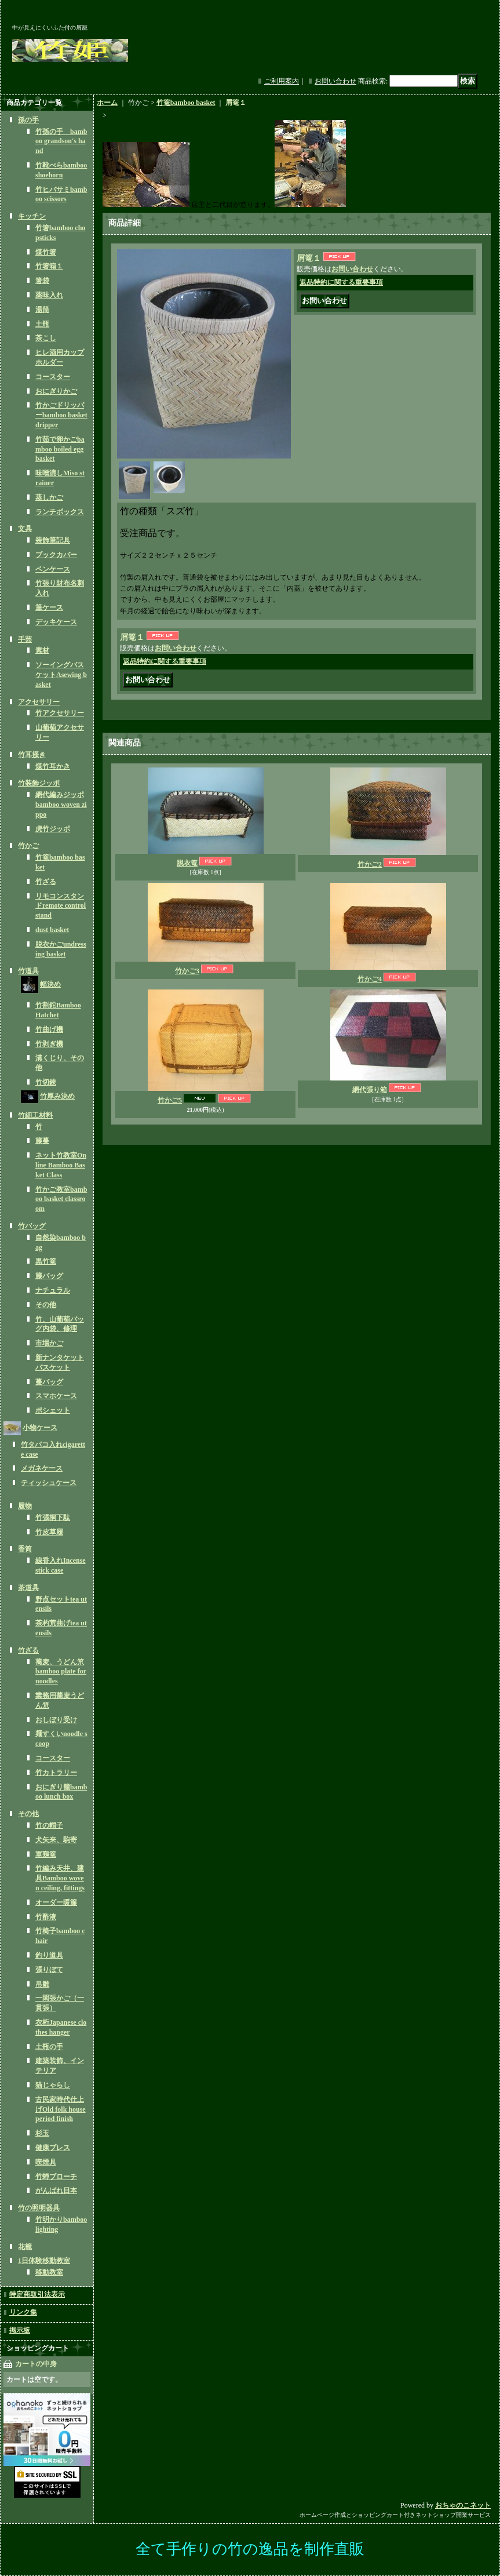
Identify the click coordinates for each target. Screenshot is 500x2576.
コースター (52, 377)
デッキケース (56, 622)
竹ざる (45, 882)
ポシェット (52, 1410)
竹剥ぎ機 (49, 1044)
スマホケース (56, 1396)
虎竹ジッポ (52, 829)
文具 (25, 529)
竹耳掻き (32, 755)
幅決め (50, 984)
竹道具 (28, 971)
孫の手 (28, 120)
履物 (25, 1506)
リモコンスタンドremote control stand (60, 906)
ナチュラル (52, 1290)
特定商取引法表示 (37, 2294)
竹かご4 (369, 979)
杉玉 (42, 2133)
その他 (45, 1305)
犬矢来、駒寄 (56, 1840)
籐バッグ (49, 1276)
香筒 (25, 1549)
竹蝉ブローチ (56, 2177)
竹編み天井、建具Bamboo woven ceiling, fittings (60, 1878)
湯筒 (42, 309)
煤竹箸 (45, 252)
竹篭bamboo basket (186, 103)
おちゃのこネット (463, 2505)
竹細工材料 (35, 1115)
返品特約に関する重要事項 (341, 282)
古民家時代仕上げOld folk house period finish (60, 2109)
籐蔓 (42, 1141)
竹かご (28, 846)
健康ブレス (52, 2148)
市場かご (49, 1343)
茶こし (45, 338)
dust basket (52, 930)
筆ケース (49, 607)
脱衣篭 (187, 863)
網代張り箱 (369, 1090)
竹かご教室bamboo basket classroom (61, 1199)
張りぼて (49, 1970)
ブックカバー (56, 555)
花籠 (25, 2247)
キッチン (32, 216)
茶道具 (28, 1588)
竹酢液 (45, 1917)
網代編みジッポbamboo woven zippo (61, 804)
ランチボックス (59, 512)
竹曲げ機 (49, 1029)
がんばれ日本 (56, 2190)
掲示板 (19, 2330)
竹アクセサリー (59, 713)
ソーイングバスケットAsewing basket (61, 675)
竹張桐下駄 (52, 1517)
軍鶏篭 (45, 1854)
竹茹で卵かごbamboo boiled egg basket (60, 449)
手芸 (25, 639)
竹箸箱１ (49, 266)
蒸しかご (49, 497)
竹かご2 (369, 864)
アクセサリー (39, 702)
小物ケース (40, 1428)
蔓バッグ (49, 1382)
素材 (42, 650)
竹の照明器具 (39, 2208)
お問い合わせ (335, 81)
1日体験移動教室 (44, 2261)
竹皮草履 (49, 1532)
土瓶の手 (49, 2047)
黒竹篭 (45, 1261)
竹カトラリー (56, 1773)
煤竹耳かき (52, 766)
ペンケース (52, 569)
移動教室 (49, 2272)
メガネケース (42, 1468)
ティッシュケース (48, 1483)
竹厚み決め (57, 1096)
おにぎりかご (56, 391)
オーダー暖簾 (56, 1902)
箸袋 (42, 280)
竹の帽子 (49, 1825)
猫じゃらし (52, 2085)
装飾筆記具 (52, 540)
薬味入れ (49, 295)
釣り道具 (49, 1955)
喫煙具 (45, 2162)
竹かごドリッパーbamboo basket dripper (61, 415)
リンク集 (23, 2312)
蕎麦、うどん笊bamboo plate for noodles (60, 1672)
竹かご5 (170, 1100)
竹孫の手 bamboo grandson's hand (61, 141)
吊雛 (42, 1984)
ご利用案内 (281, 81)
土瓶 (42, 324)
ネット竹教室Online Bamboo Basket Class (60, 1165)
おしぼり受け (56, 1720)
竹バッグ (32, 1226)
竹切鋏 (45, 1082)
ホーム (107, 103)
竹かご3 (187, 971)
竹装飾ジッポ (39, 783)
